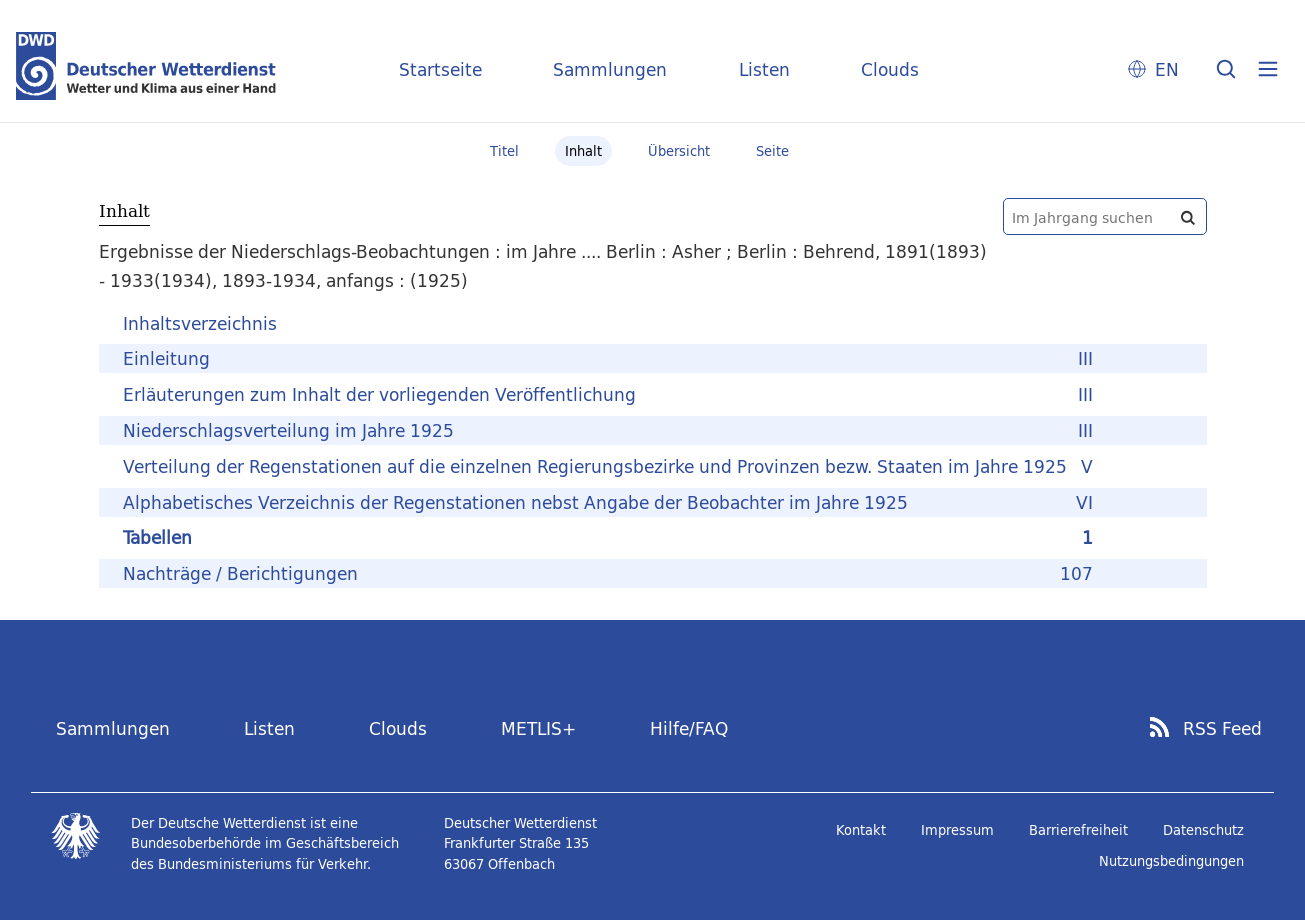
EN (1167, 69)
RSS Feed (1222, 729)
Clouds (890, 69)
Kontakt (861, 830)
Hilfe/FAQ (689, 728)
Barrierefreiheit (1078, 830)
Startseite (440, 69)
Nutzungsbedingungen (1171, 861)
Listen (764, 69)
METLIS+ (538, 728)
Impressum (957, 830)
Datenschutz (1203, 830)
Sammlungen (610, 69)
